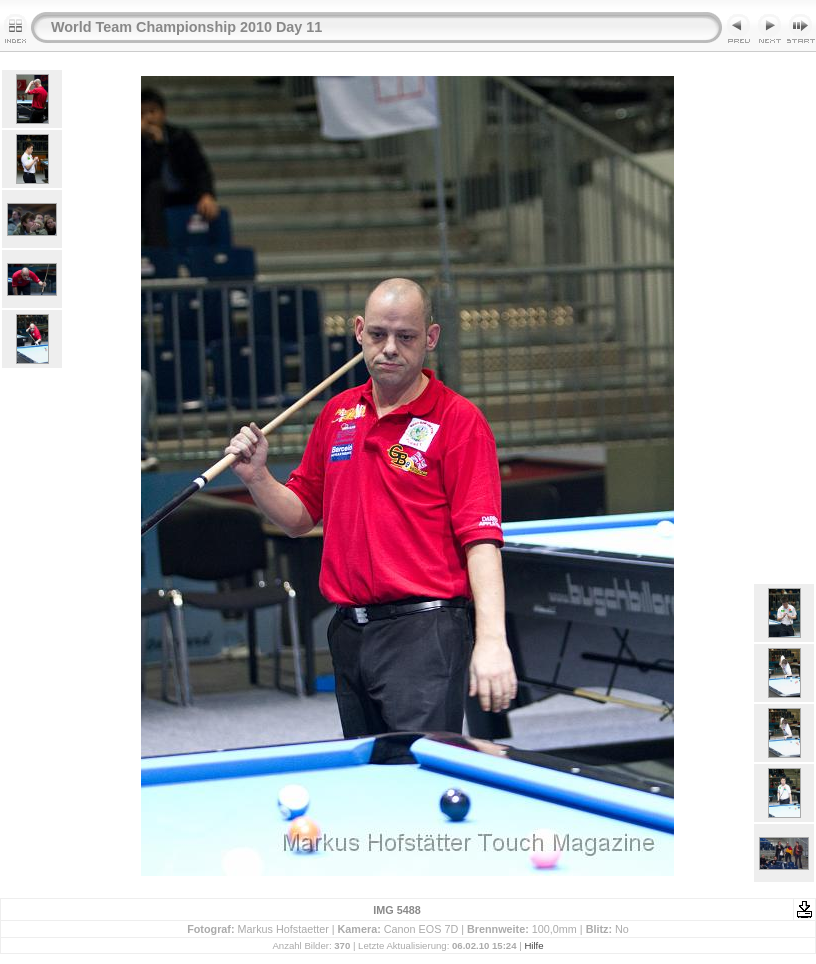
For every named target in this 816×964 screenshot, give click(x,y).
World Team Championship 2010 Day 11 (186, 27)
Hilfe (533, 945)
